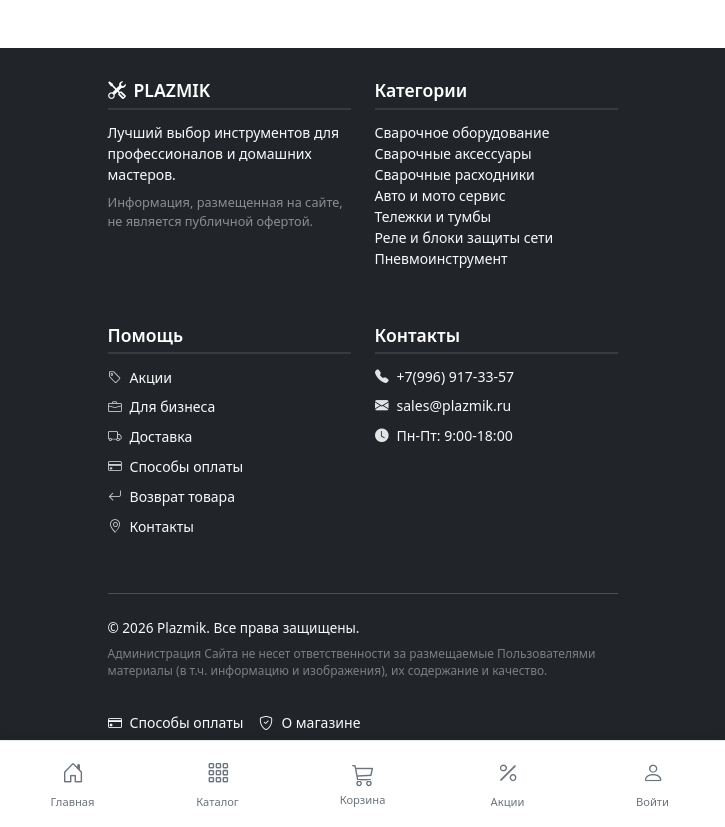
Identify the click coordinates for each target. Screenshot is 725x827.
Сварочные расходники (455, 174)
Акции (140, 377)
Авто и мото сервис (440, 195)
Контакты (151, 526)
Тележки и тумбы (433, 216)
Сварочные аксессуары (453, 153)
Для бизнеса (162, 407)
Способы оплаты (176, 467)
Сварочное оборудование (462, 132)
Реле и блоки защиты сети (464, 237)
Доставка (150, 437)
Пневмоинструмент (441, 258)
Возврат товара (172, 496)
